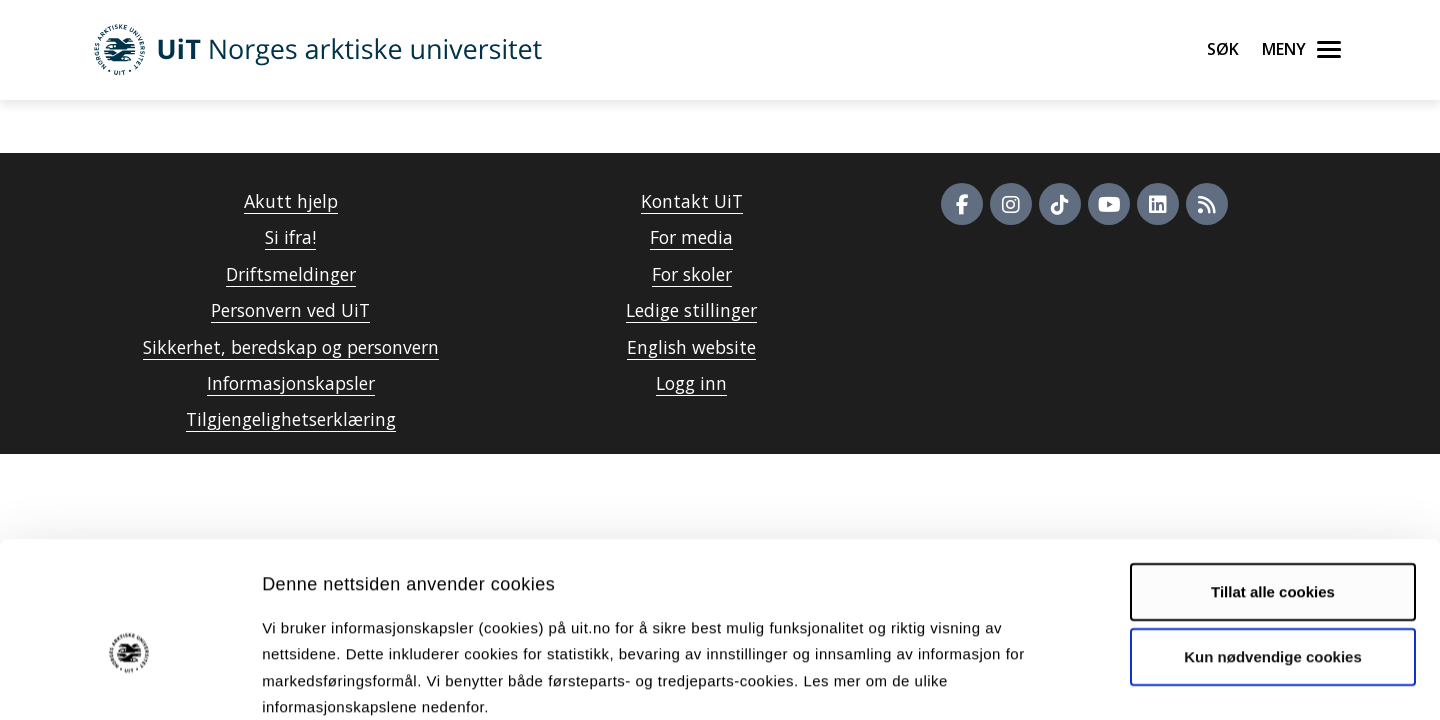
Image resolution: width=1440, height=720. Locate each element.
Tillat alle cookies (1273, 483)
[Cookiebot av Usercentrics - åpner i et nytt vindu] (129, 681)
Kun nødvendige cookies (1273, 549)
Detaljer (1065, 680)
